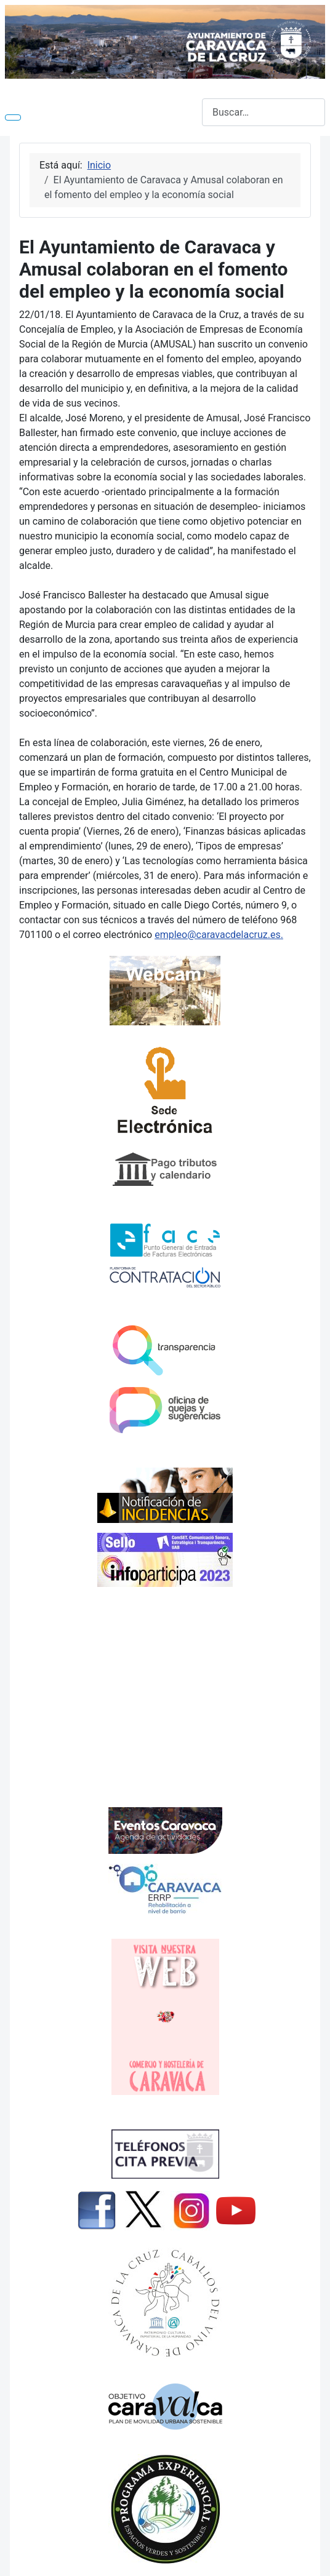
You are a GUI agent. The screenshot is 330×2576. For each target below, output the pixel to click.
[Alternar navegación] (13, 117)
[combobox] (263, 112)
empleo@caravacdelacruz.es (217, 934)
